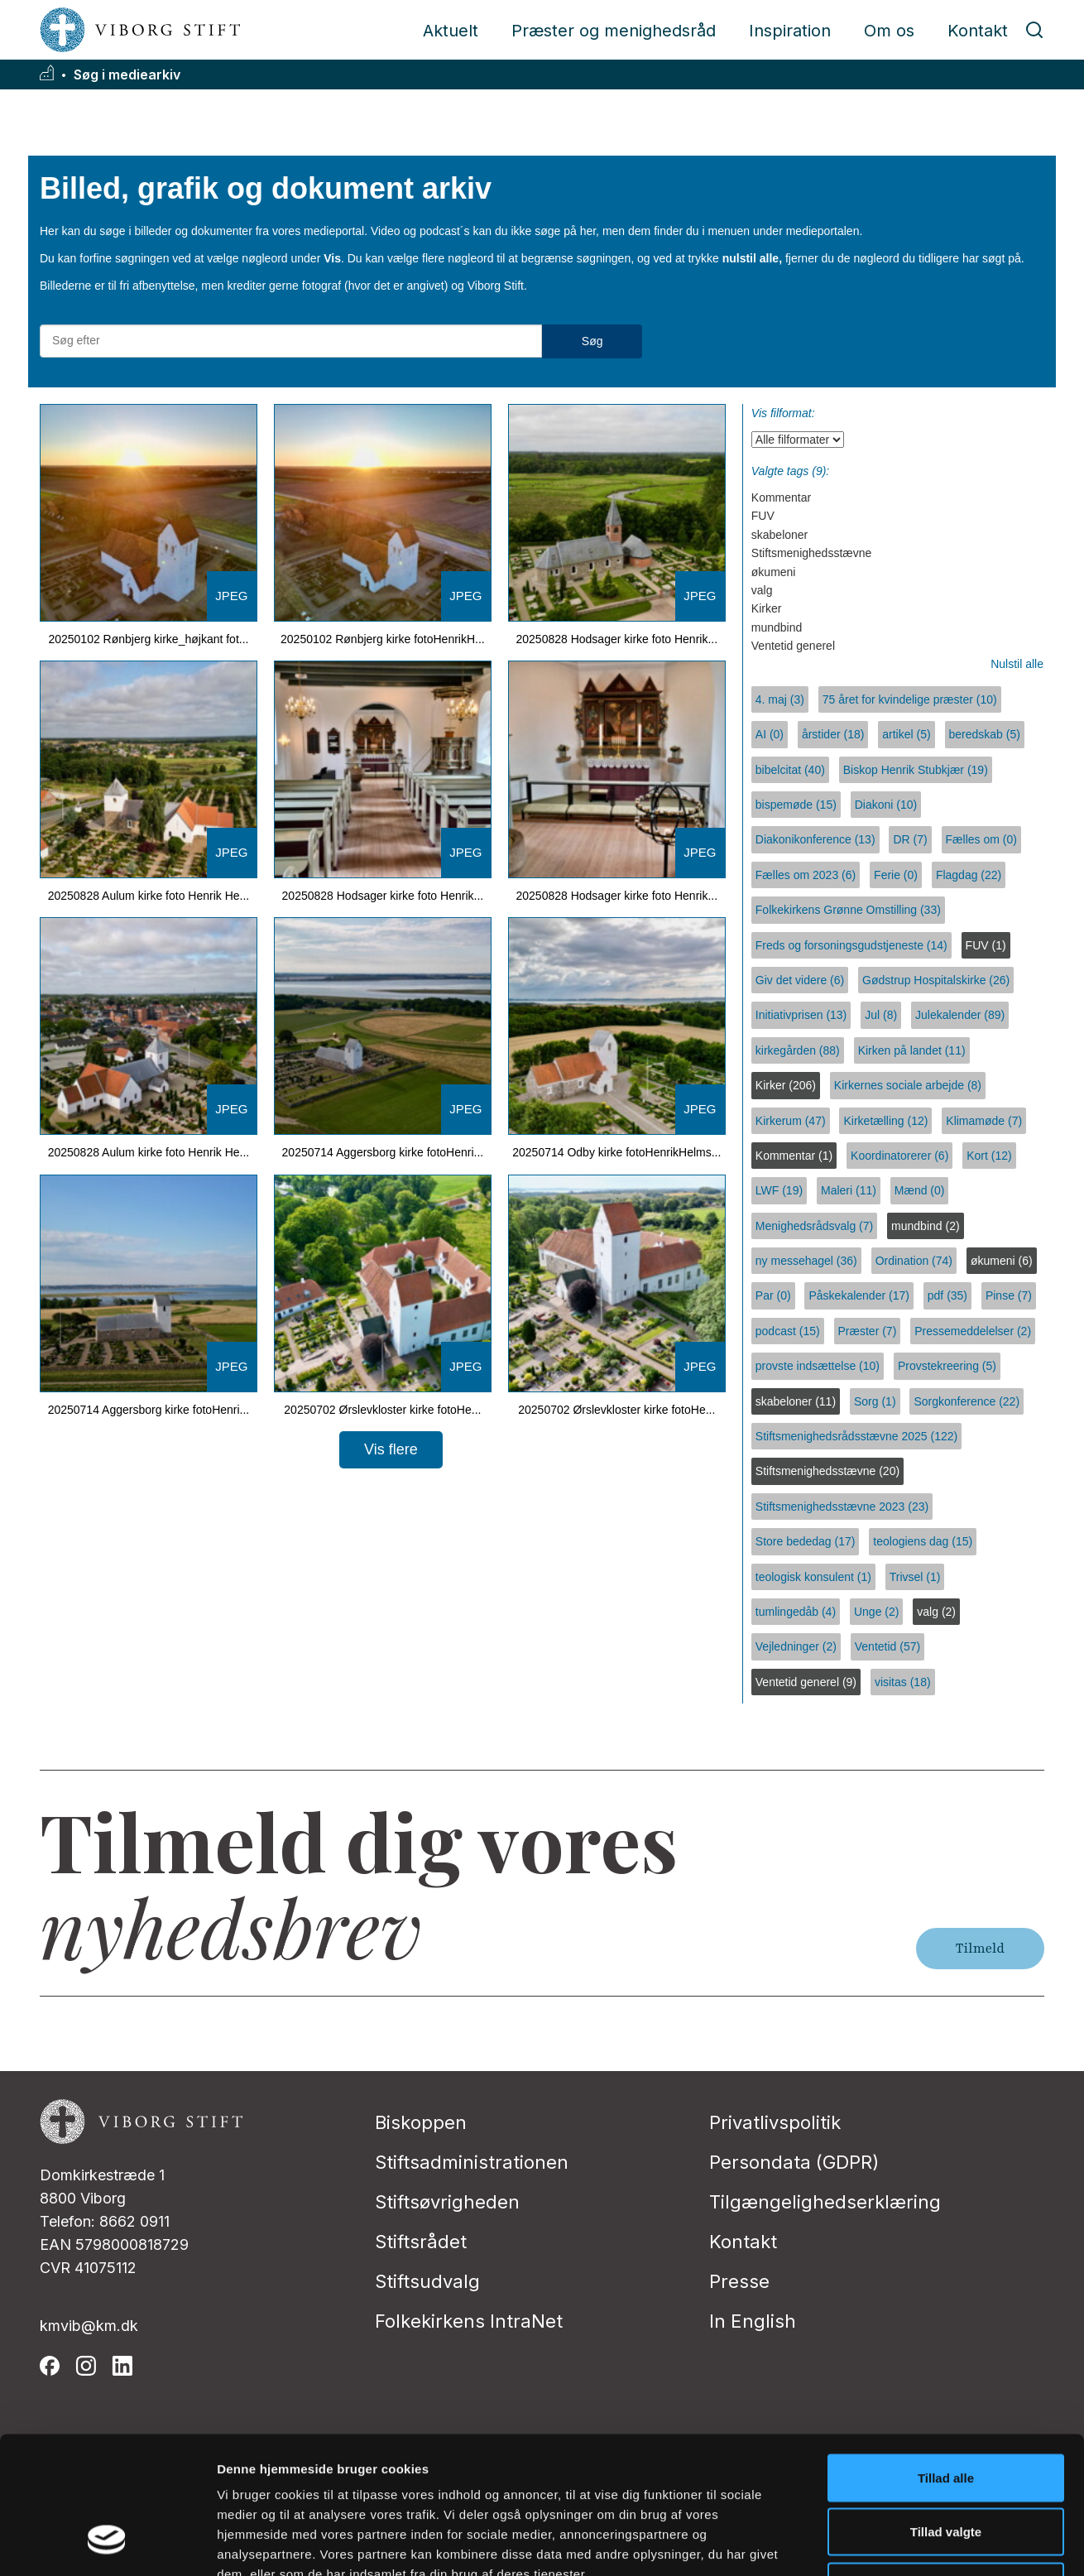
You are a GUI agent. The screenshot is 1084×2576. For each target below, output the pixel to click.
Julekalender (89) (960, 1014)
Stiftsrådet (421, 2242)
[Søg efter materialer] (291, 341)
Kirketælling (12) (885, 1120)
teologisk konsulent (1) (813, 1577)
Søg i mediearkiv (127, 75)
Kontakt (977, 31)
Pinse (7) (1009, 1295)
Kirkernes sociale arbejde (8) (907, 1085)
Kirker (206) (785, 1085)
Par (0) (773, 1295)
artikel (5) (906, 734)
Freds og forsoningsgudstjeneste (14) (851, 945)
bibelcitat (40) (790, 769)
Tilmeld (980, 1948)
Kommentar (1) (793, 1155)
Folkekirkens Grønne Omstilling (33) (848, 909)
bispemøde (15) (796, 804)
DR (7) (910, 839)
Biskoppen (421, 2122)
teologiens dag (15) (922, 1541)
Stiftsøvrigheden (447, 2202)
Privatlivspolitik (775, 2122)
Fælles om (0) (981, 839)
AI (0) (769, 734)
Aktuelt (450, 31)
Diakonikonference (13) (815, 839)
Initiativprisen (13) (801, 1014)
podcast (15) (787, 1331)
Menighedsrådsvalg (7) (814, 1226)
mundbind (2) (925, 1226)
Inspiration (790, 31)
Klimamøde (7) (984, 1120)
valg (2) (936, 1611)
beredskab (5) (984, 734)
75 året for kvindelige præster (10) (910, 699)
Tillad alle (946, 2359)
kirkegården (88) (797, 1050)
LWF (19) (779, 1190)
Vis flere (391, 1449)
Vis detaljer (860, 2543)
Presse (739, 2281)
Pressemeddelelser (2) (972, 1331)
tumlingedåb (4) (795, 1611)
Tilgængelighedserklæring (825, 2202)
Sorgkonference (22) (966, 1401)
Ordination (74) (913, 1260)
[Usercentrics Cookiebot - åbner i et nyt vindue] (107, 2543)
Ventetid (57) (887, 1646)
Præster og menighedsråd (613, 31)
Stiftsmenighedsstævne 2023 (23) (841, 1506)
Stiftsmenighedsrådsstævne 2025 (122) (856, 1436)
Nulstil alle (1016, 663)
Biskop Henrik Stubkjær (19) (915, 769)
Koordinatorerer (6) (899, 1155)
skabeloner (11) (795, 1401)
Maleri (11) (848, 1190)
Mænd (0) (920, 1190)
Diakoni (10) (886, 804)
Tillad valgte (945, 2413)
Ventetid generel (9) (805, 1682)
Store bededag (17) (805, 1541)
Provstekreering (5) (947, 1365)
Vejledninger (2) (796, 1646)
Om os (889, 31)
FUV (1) (986, 945)
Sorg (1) (875, 1401)
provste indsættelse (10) (817, 1365)
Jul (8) (881, 1014)
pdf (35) (947, 1295)
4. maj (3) (779, 699)
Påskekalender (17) (858, 1295)
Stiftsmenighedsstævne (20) (827, 1471)
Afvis (946, 2467)
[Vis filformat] (797, 439)
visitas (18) (903, 1682)
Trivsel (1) (915, 1577)
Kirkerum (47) (790, 1120)
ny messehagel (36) (806, 1260)
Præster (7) (867, 1331)
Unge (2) (876, 1611)
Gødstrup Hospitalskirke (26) (936, 980)
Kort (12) (988, 1155)
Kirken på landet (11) (912, 1050)
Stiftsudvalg (427, 2281)
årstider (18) (833, 734)
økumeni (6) (1002, 1260)
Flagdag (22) (968, 875)
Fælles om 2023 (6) (805, 875)
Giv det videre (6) (799, 980)
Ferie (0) (896, 875)
